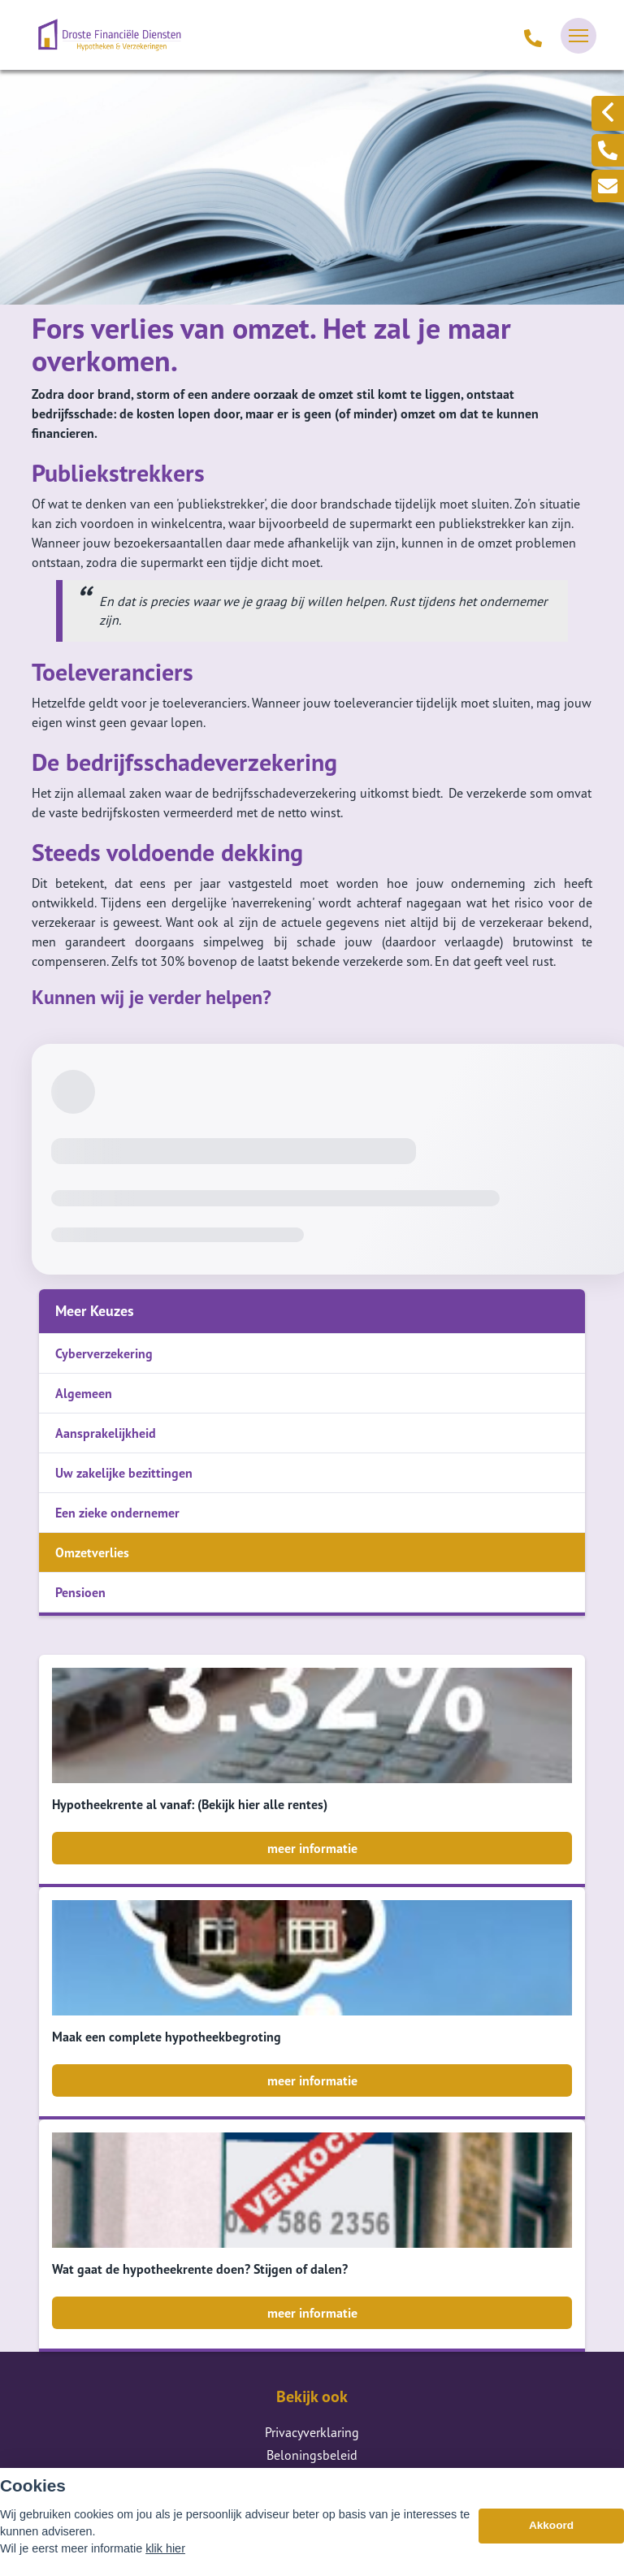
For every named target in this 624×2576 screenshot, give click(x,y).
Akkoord (551, 2525)
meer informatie (312, 1848)
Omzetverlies (92, 1552)
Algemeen (83, 1393)
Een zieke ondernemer (117, 1512)
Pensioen (80, 1592)
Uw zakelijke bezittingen (124, 1473)
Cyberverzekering (104, 1353)
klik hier (165, 2548)
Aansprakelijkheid (105, 1433)
